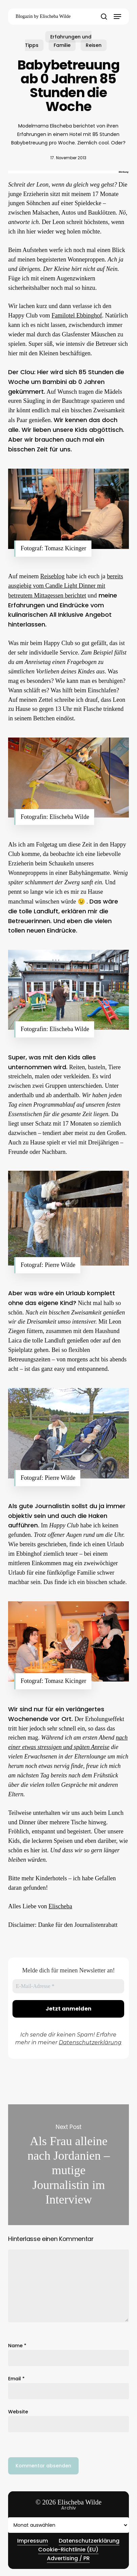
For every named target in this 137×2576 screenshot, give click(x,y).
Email (16, 2378)
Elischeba (60, 1906)
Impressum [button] (32, 2541)
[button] (117, 16)
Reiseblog (52, 576)
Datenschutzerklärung (90, 2042)
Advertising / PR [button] (68, 2558)
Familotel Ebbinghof (77, 315)
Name (17, 2345)
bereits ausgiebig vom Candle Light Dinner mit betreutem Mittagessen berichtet (65, 586)
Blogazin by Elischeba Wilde (43, 16)
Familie (62, 45)
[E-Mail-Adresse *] (68, 1986)
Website (18, 2411)
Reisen (94, 45)
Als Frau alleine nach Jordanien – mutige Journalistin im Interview (68, 2164)
